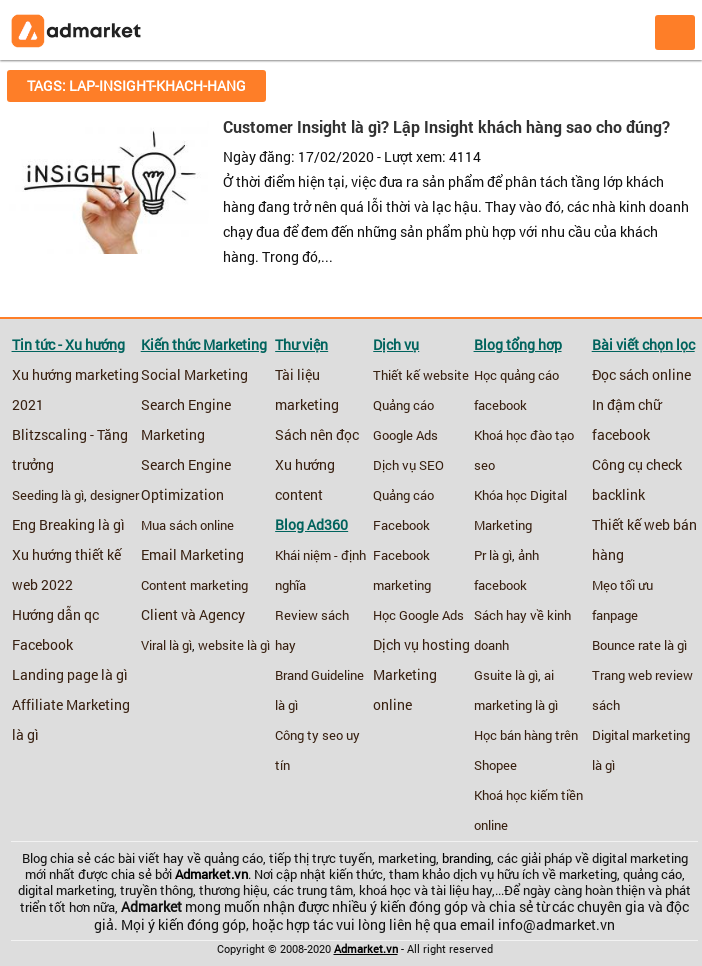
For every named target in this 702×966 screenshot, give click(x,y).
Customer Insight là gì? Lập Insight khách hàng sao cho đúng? (446, 126)
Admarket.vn (211, 874)
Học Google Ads (418, 615)
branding (466, 858)
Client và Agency (193, 615)
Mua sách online (187, 525)
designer (114, 495)
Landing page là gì (70, 675)
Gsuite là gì (506, 675)
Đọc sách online (641, 375)
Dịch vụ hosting (421, 645)
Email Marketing (192, 555)
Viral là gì (166, 645)
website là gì (234, 645)
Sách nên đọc (317, 435)
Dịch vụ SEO (408, 465)
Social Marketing (194, 375)
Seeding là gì (48, 495)
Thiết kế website (421, 375)
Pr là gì (493, 555)
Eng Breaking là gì (68, 525)
